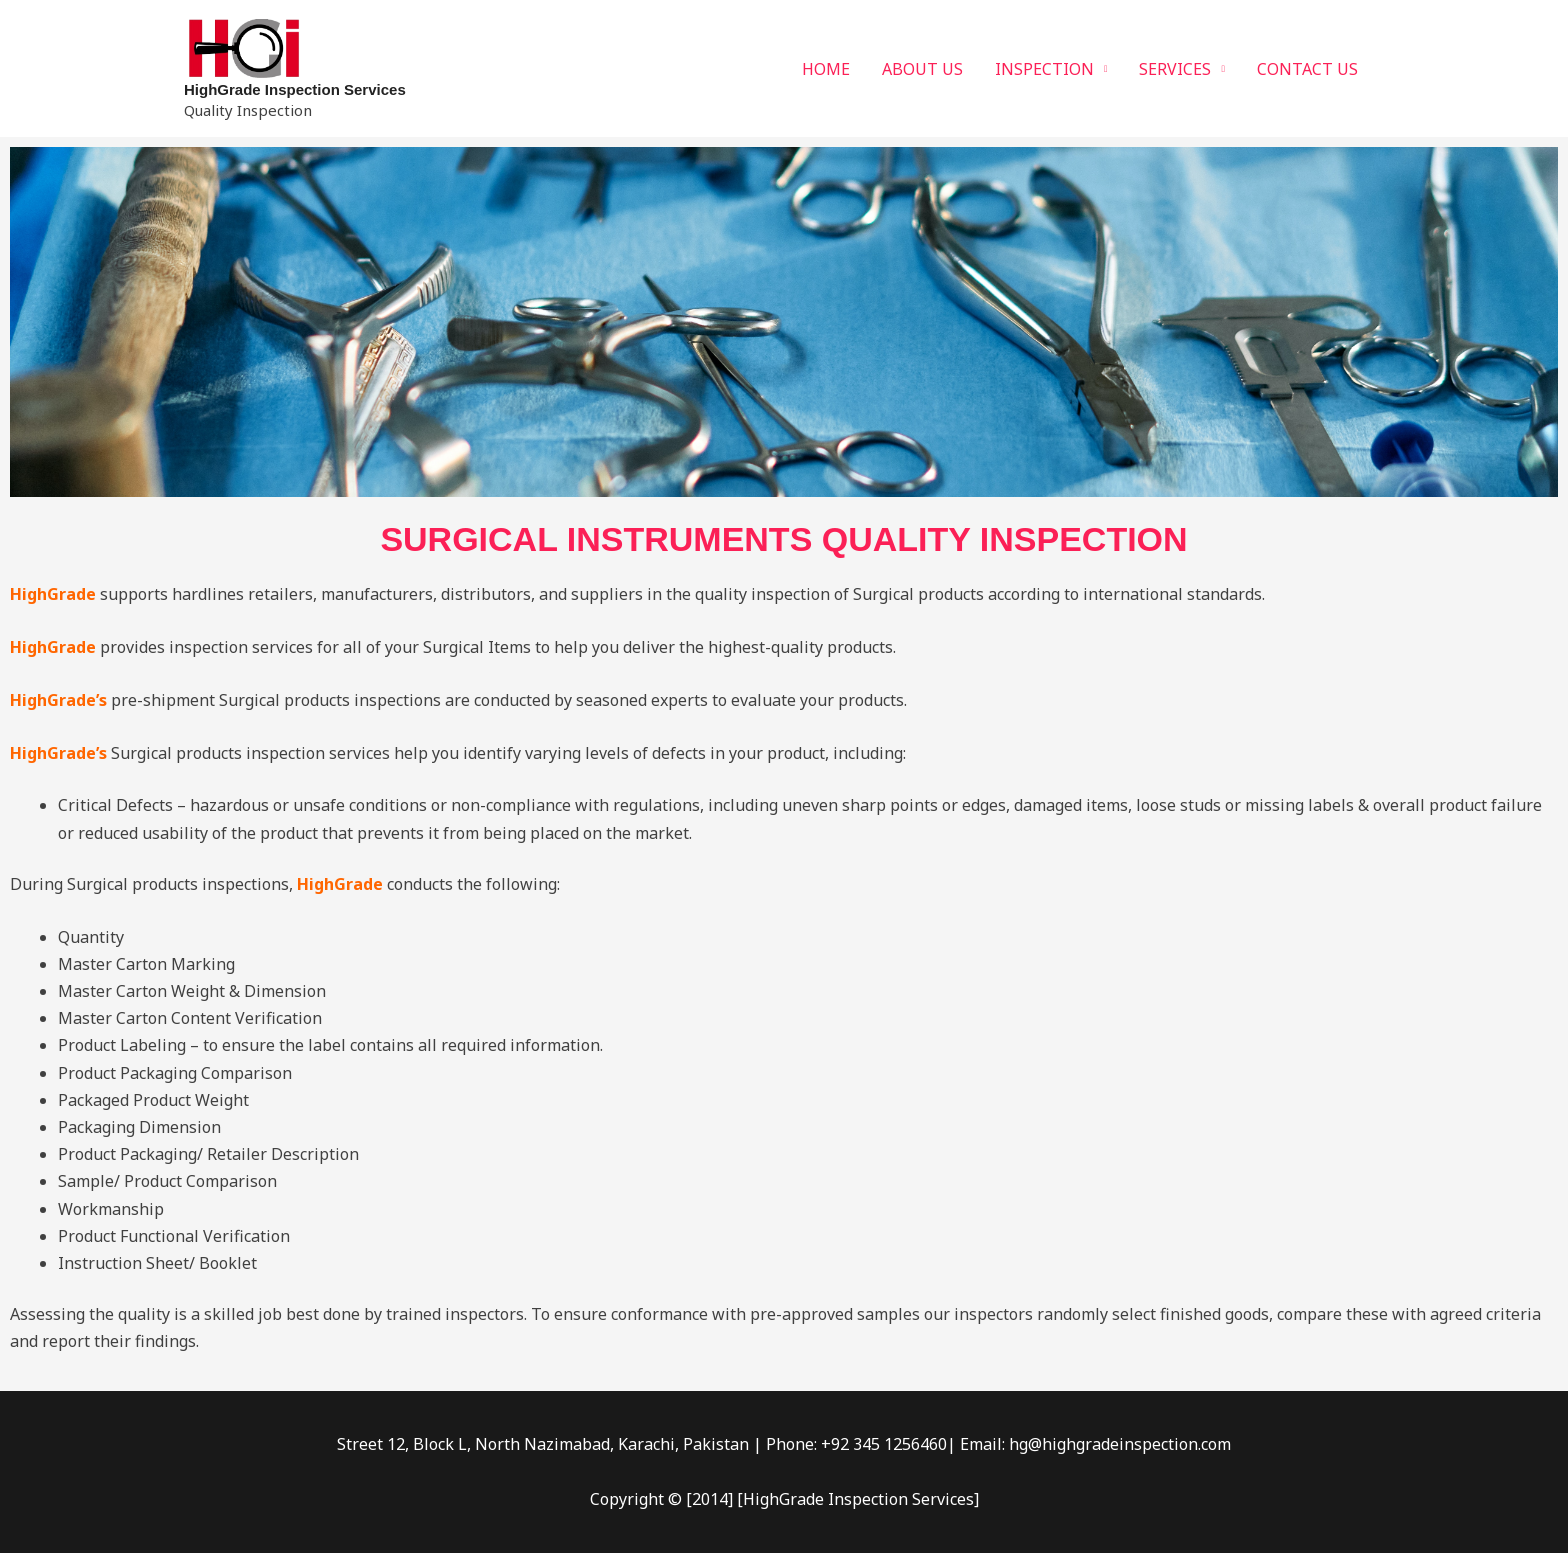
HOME (826, 69)
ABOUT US (922, 69)
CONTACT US (1307, 69)
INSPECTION (1044, 69)
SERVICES (1175, 69)
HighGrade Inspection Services (295, 89)
